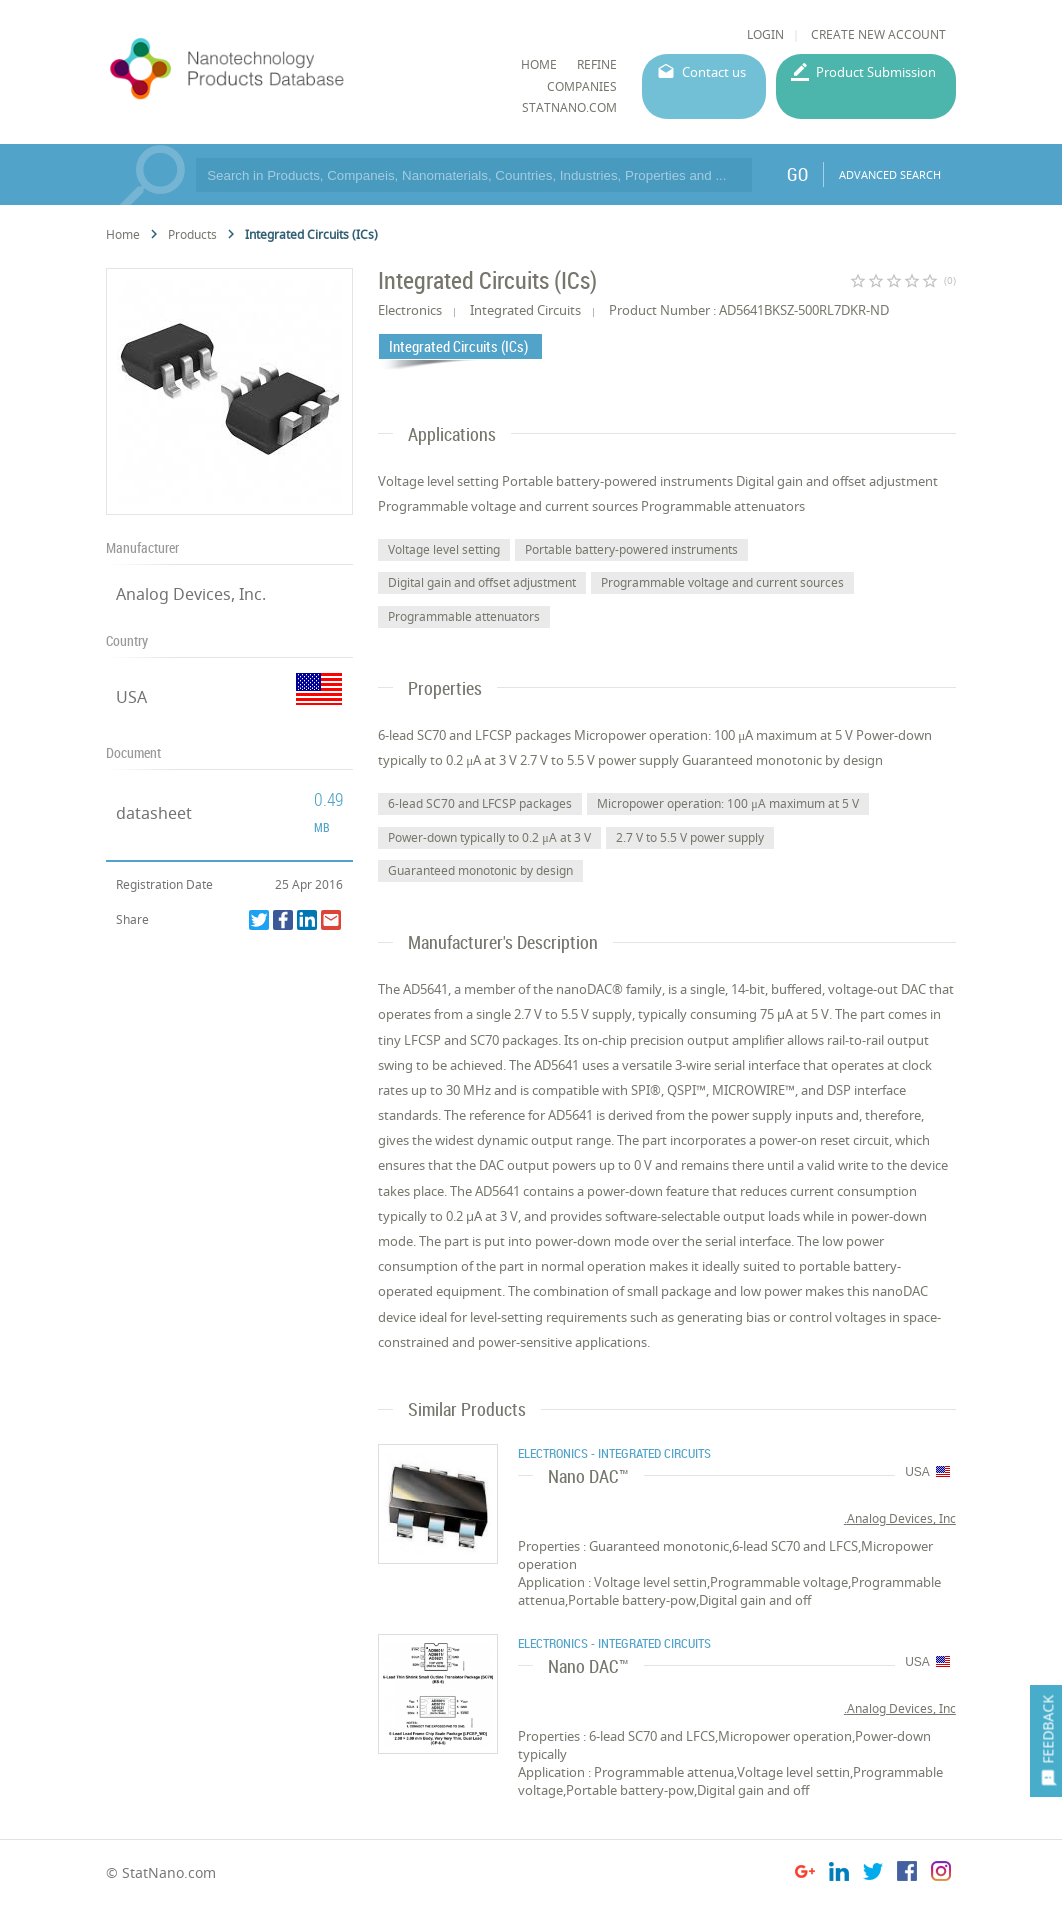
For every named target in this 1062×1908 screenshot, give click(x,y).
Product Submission (876, 72)
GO (797, 174)
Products (192, 234)
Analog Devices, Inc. (191, 594)
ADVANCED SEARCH (890, 174)
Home (123, 234)
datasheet (154, 813)
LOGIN (765, 34)
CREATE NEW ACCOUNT (878, 34)
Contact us (714, 72)
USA (131, 697)
